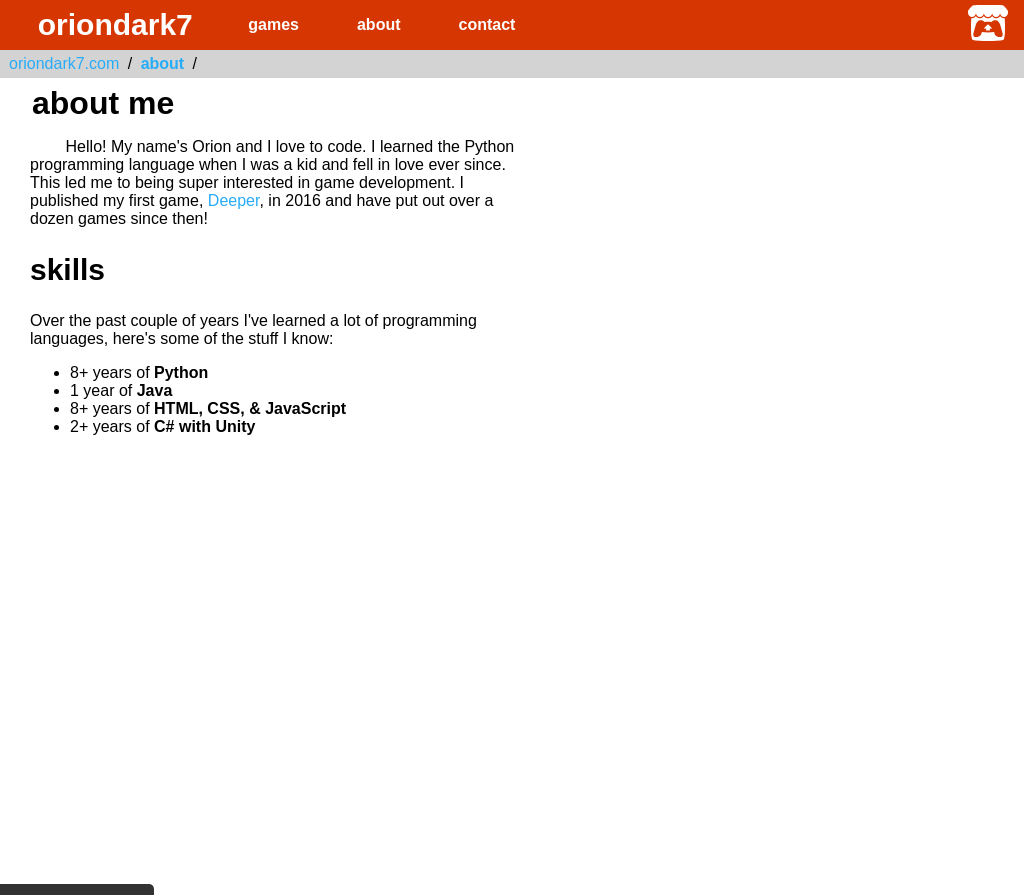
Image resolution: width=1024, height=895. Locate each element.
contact (487, 24)
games (273, 24)
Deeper (234, 200)
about (379, 24)
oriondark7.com (64, 63)
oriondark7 (115, 24)
